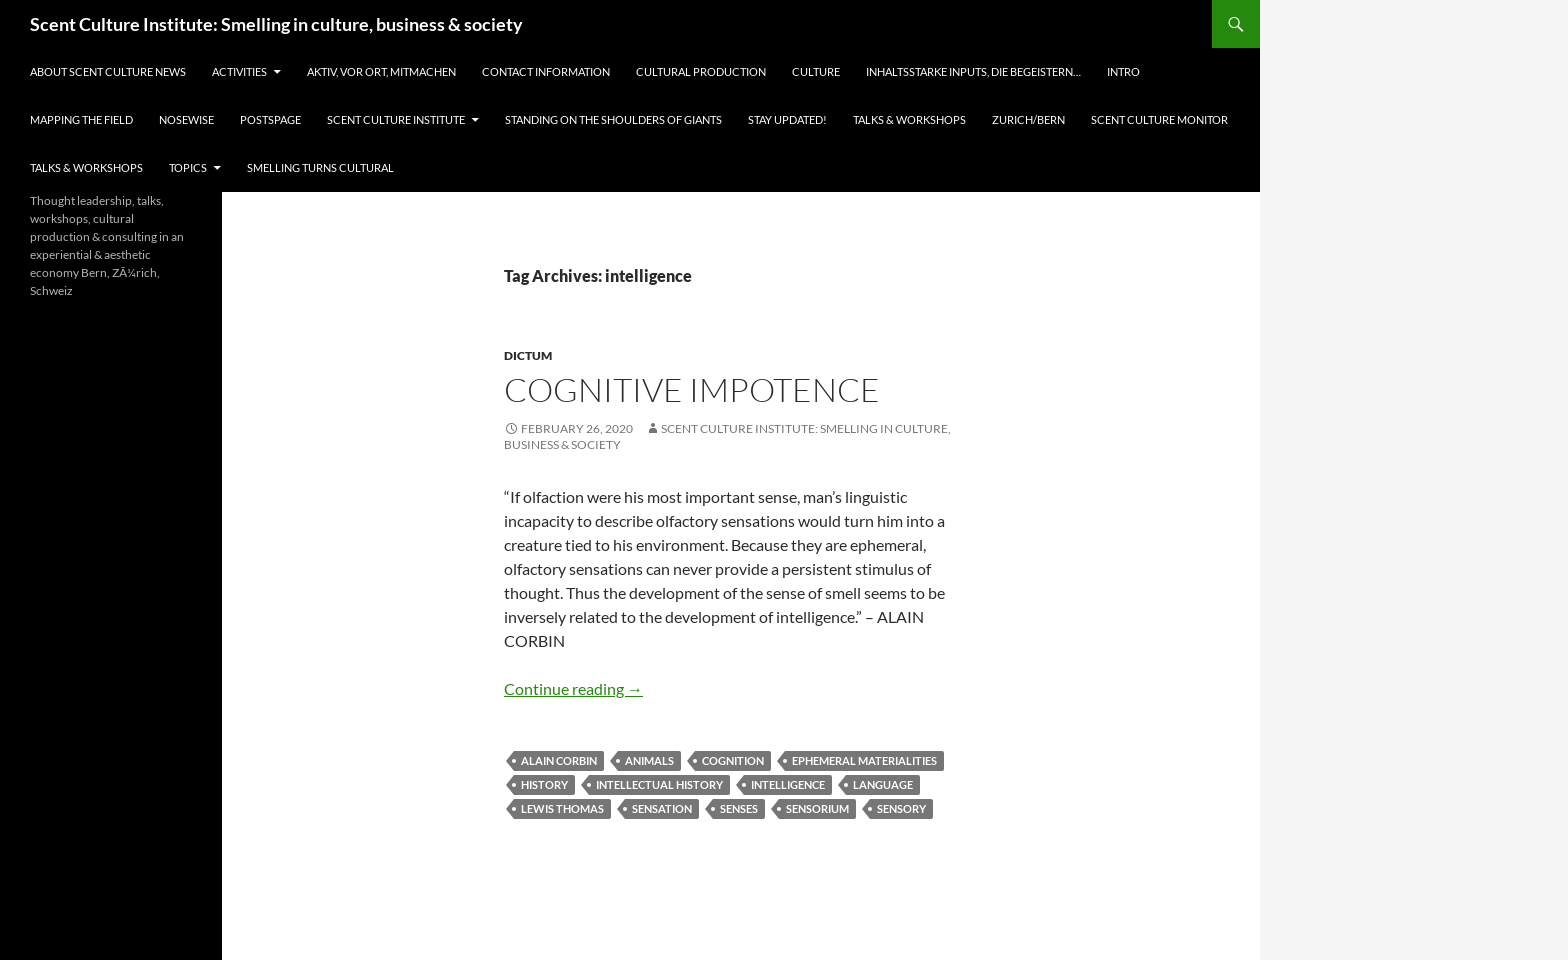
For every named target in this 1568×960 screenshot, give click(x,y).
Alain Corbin (559, 760)
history (544, 784)
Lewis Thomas (562, 808)
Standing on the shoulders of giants (613, 119)
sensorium (817, 808)
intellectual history (659, 784)
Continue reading (573, 688)
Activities (239, 71)
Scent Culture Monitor (1159, 119)
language (883, 784)
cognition (733, 760)
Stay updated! (787, 119)
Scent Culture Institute (396, 119)
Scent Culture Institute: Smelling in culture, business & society (276, 24)
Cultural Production (701, 71)
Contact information (546, 71)
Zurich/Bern (1028, 119)
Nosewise (186, 119)
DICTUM (528, 355)
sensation (662, 808)
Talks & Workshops (909, 119)
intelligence (788, 784)
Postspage (270, 119)
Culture (816, 71)
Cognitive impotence (692, 389)
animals (649, 760)
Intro (1123, 71)
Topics (188, 167)
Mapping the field (81, 119)
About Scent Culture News (108, 71)
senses (739, 808)
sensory (901, 808)
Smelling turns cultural (320, 167)
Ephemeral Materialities (864, 760)
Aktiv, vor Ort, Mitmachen (381, 71)
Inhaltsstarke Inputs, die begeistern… (973, 71)
